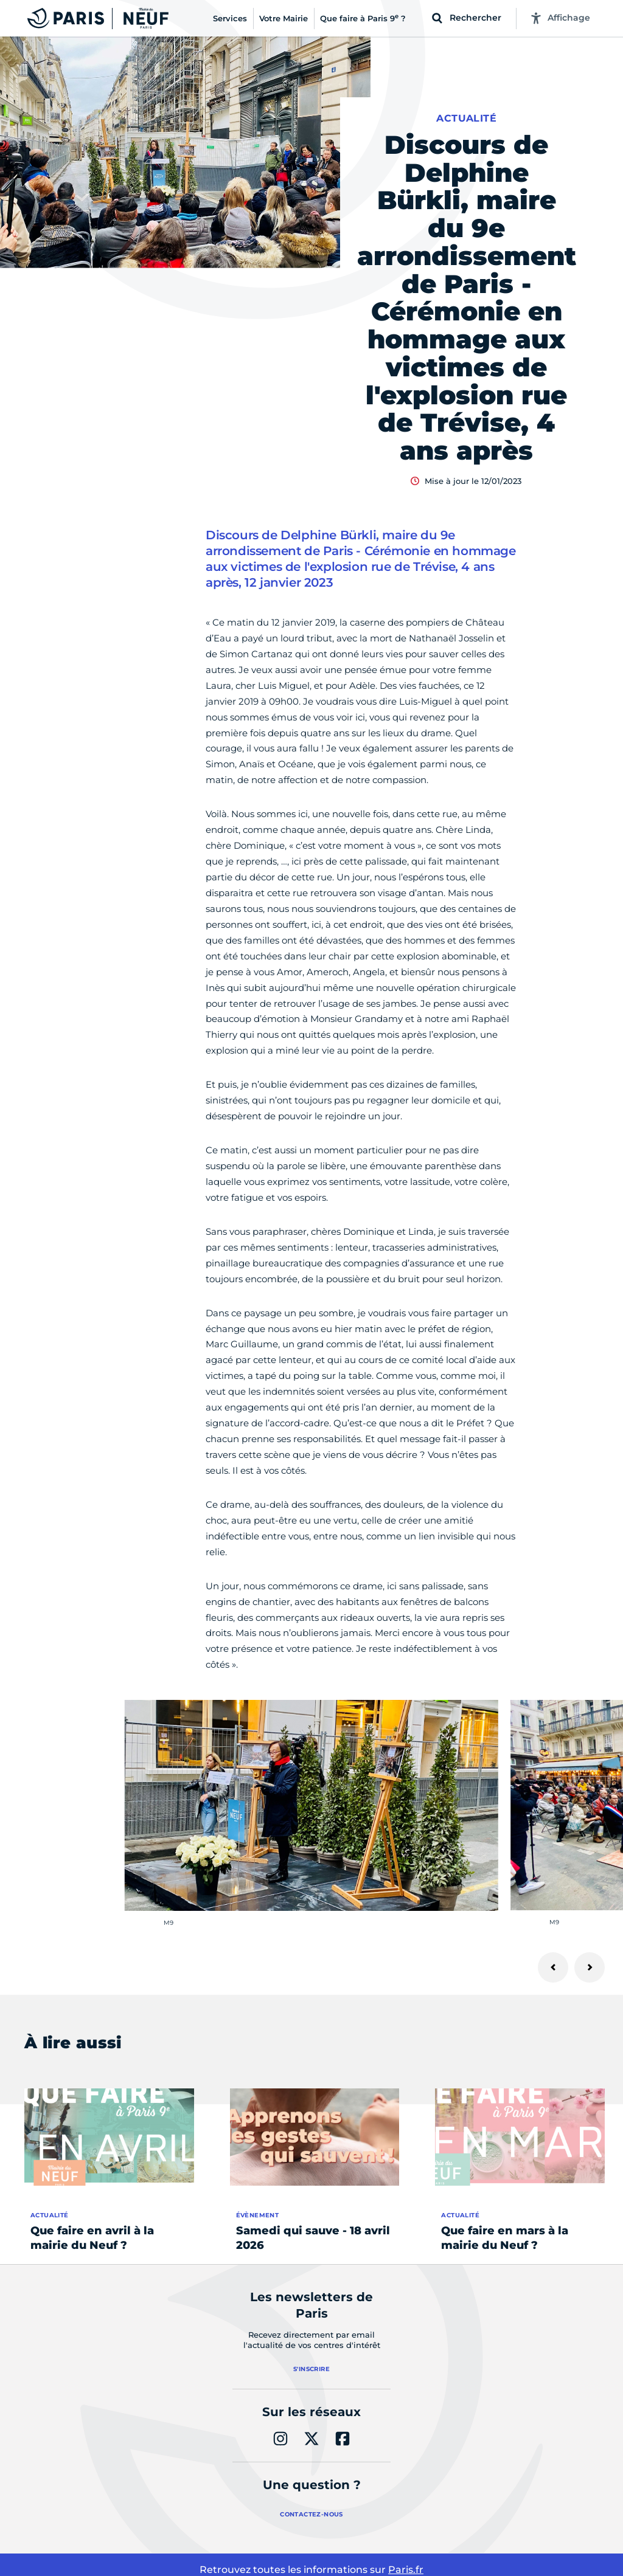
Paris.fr (405, 2569)
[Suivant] (589, 1967)
